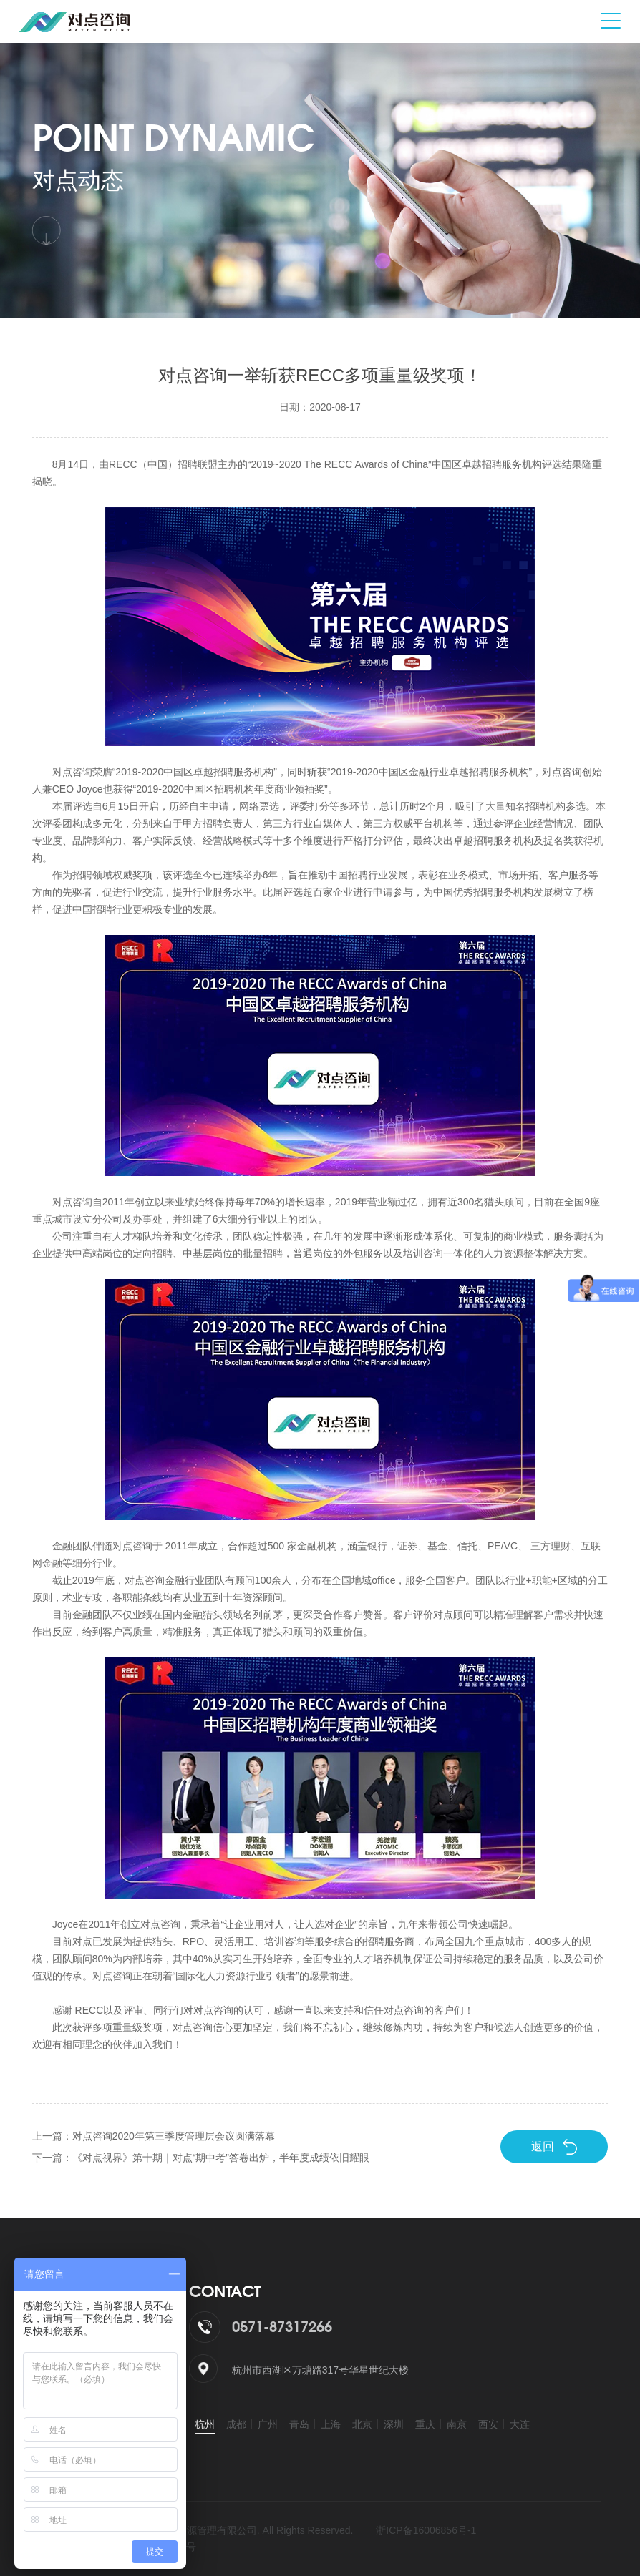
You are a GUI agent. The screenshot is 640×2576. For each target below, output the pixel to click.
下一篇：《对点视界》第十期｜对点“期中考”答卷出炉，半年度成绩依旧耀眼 (200, 2157)
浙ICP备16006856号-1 (426, 2530)
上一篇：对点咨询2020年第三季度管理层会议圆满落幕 (153, 2136)
